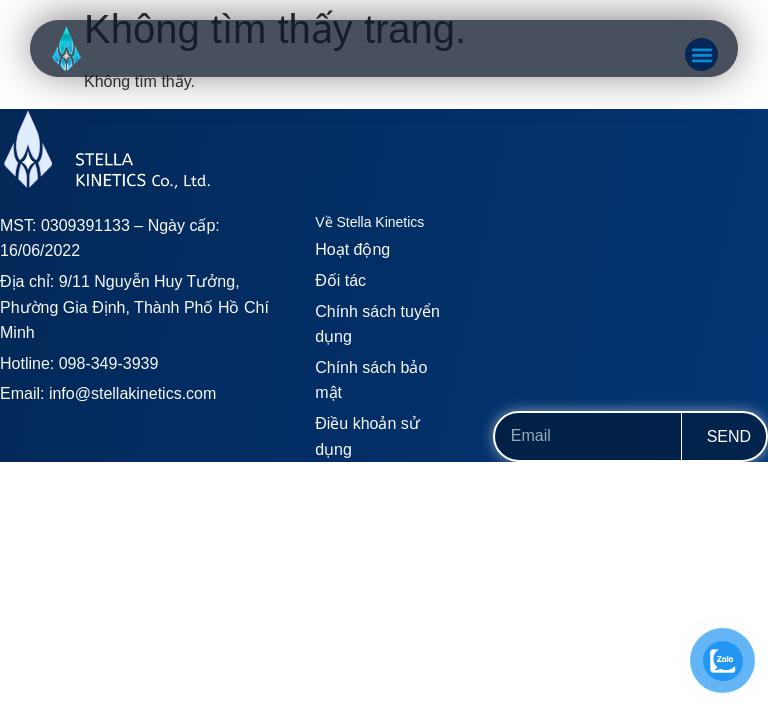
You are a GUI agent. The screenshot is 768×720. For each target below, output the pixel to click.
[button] (701, 54)
